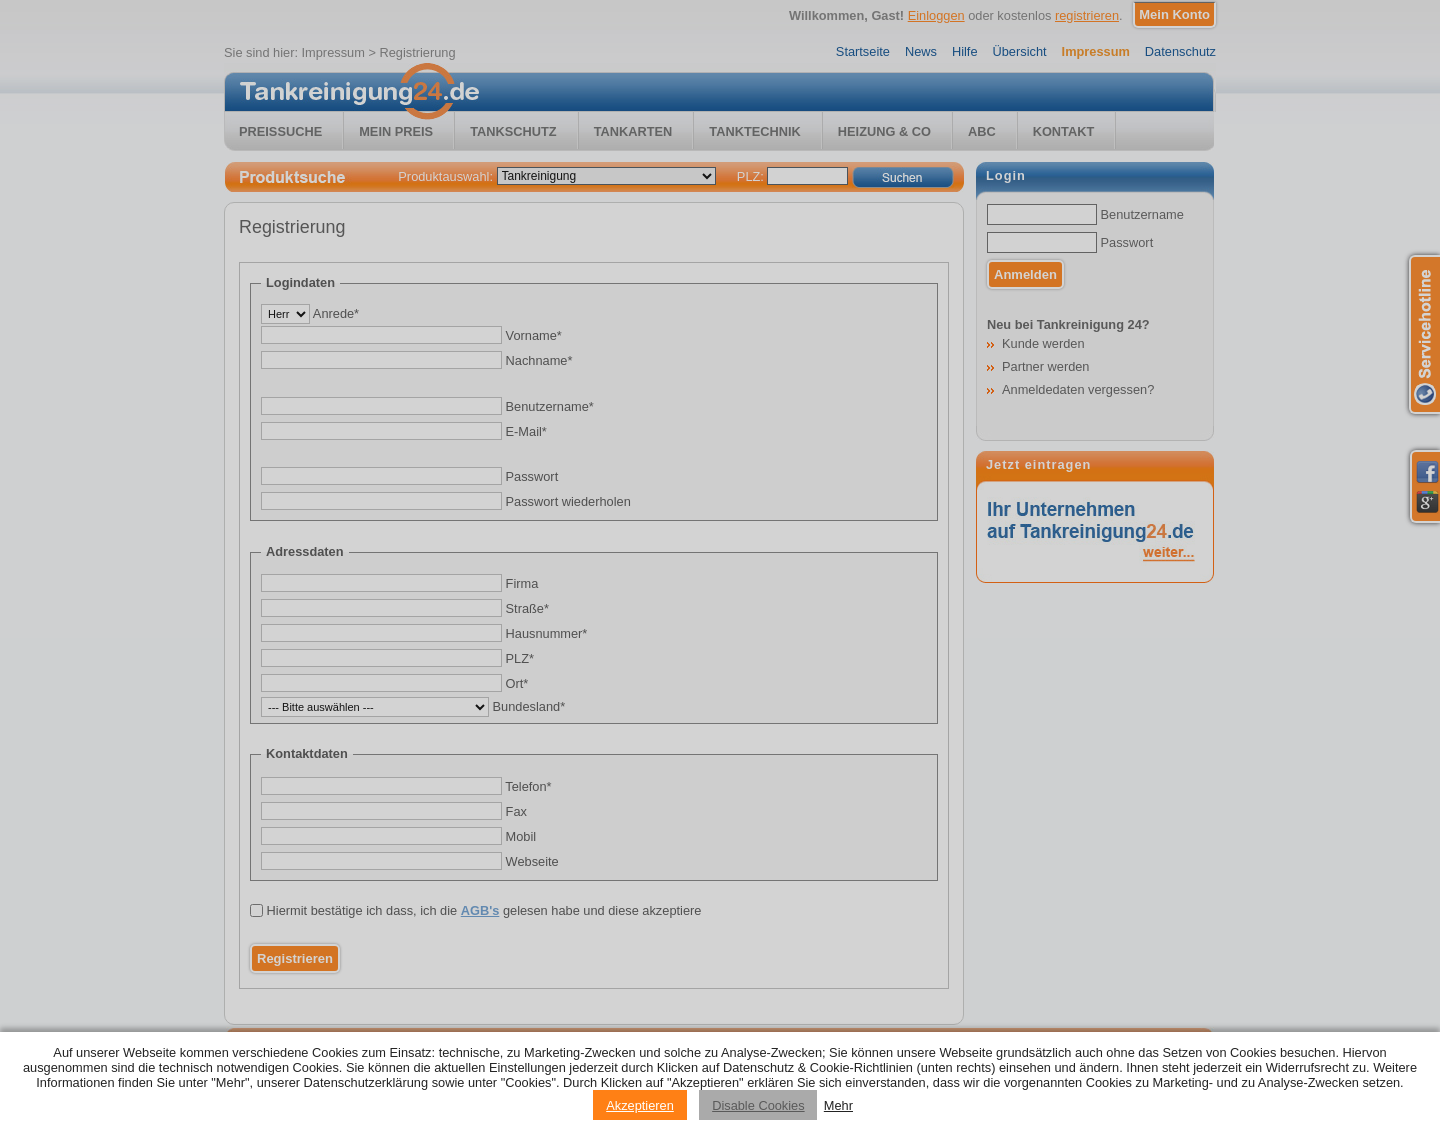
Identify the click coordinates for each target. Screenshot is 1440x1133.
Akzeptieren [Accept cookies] (640, 1105)
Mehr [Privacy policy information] (838, 1105)
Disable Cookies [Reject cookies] (758, 1105)
